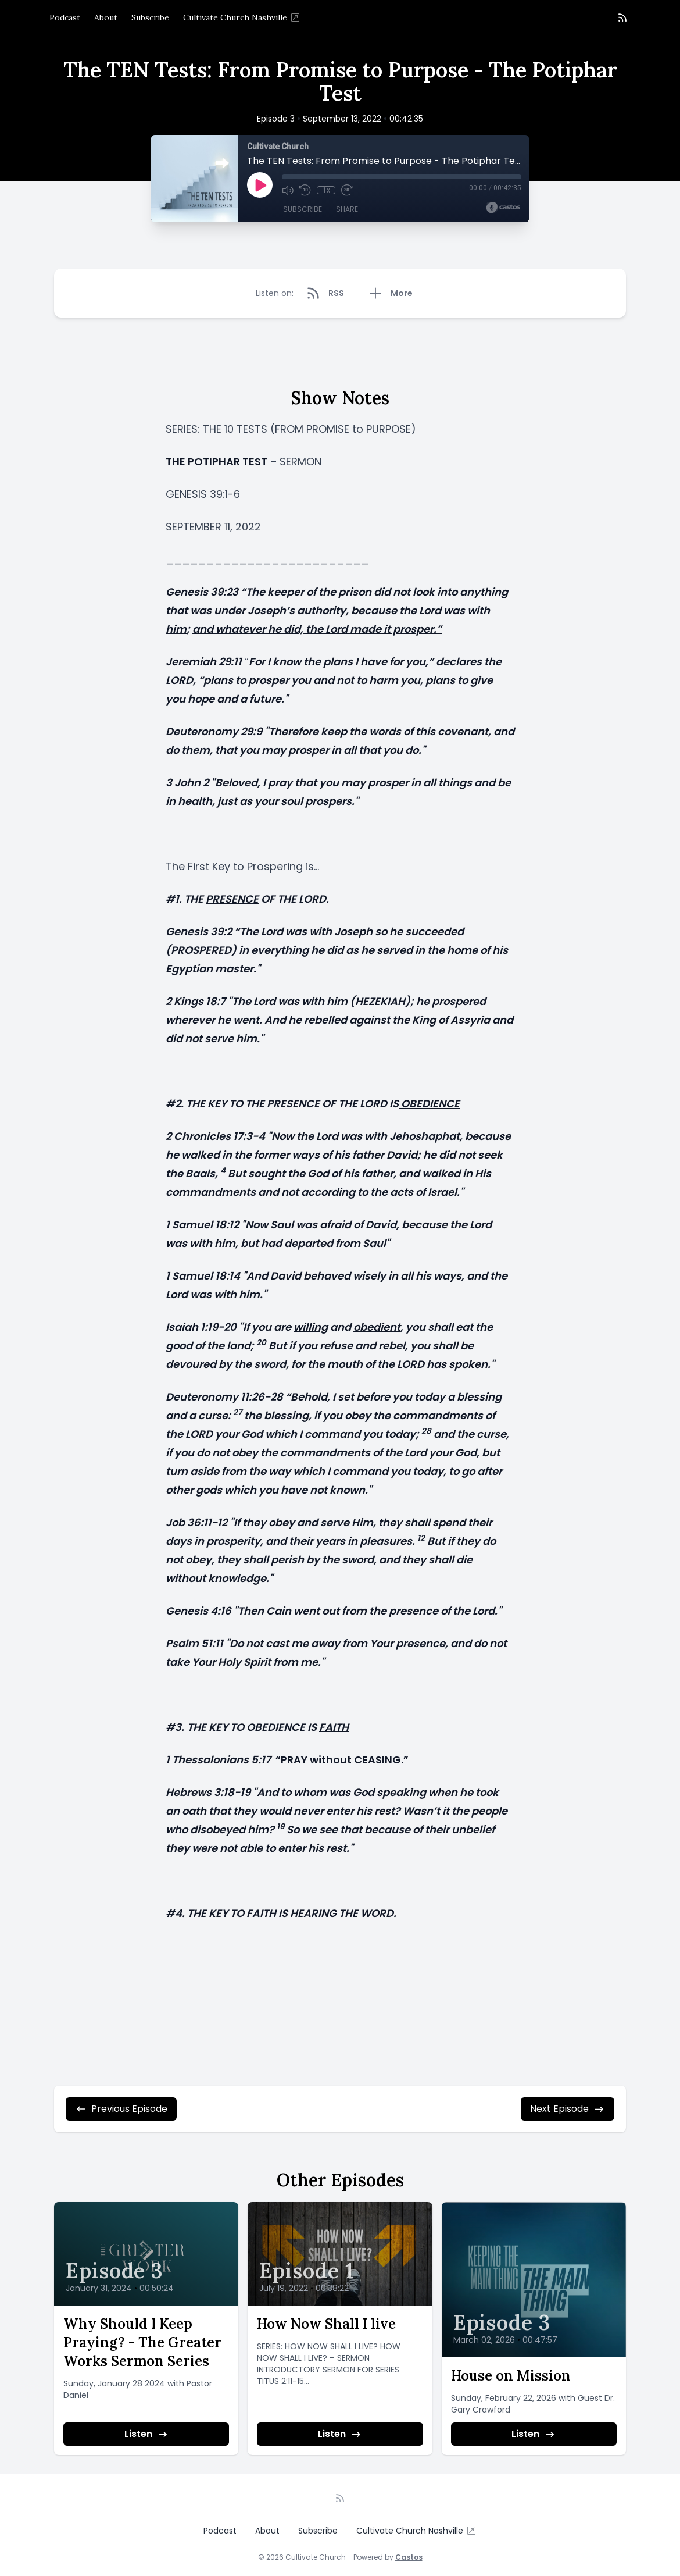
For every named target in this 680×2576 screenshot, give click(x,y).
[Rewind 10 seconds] (305, 190)
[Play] (260, 185)
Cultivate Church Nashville (242, 17)
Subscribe (150, 17)
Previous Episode (121, 2108)
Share (347, 209)
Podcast (64, 17)
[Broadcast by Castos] (503, 207)
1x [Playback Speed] (326, 190)
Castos (409, 2557)
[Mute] (288, 190)
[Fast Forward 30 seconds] (347, 190)
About (105, 17)
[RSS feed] (622, 17)
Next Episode (567, 2108)
